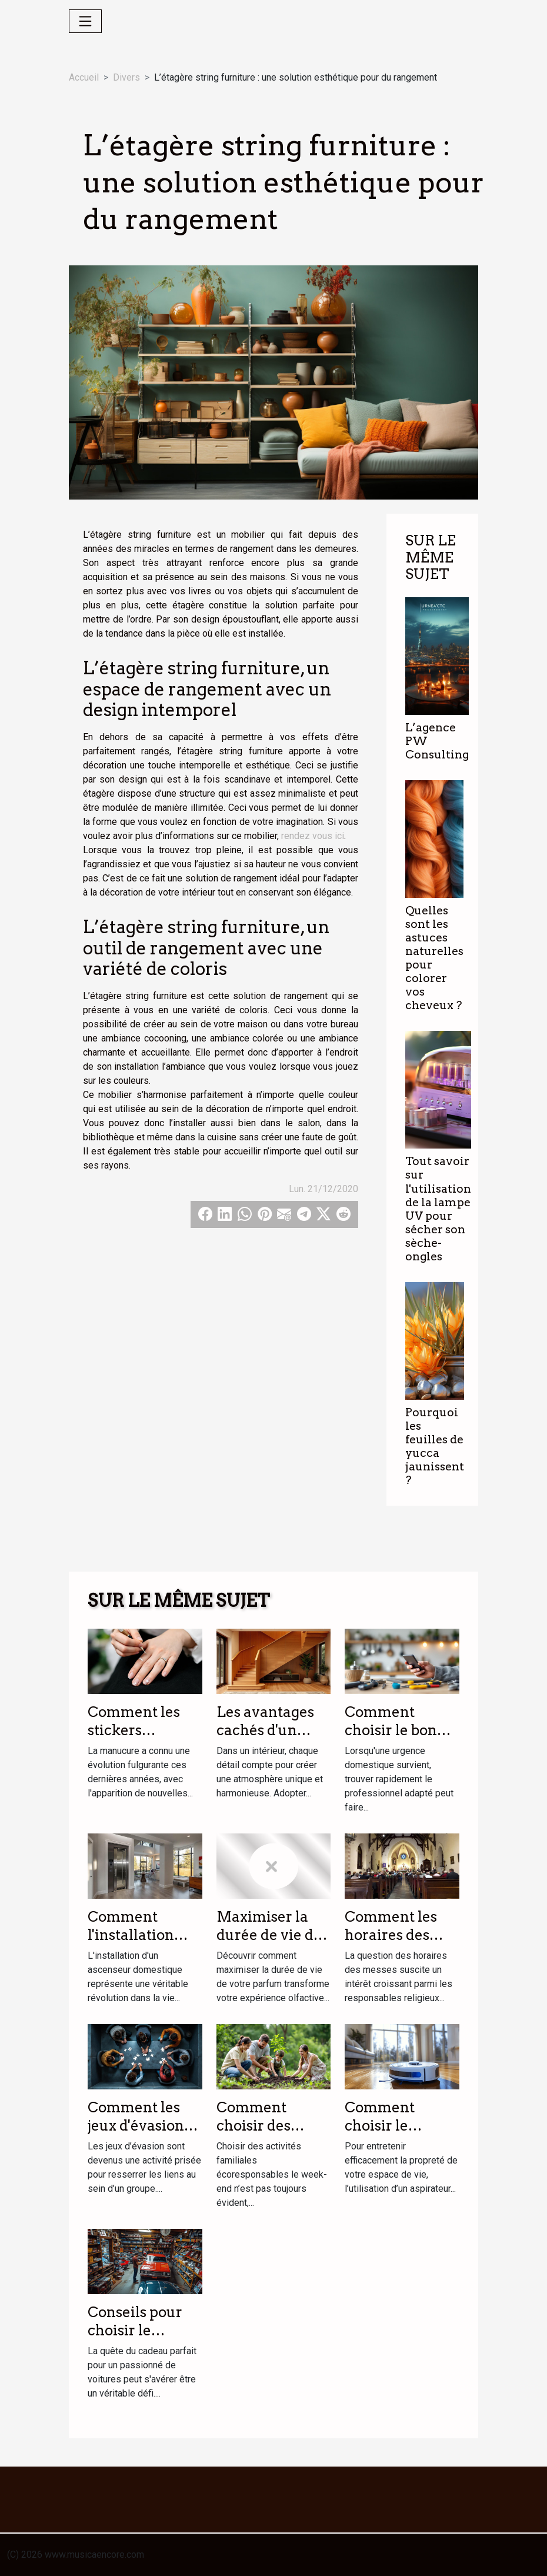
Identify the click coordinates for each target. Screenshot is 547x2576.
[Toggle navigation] (85, 21)
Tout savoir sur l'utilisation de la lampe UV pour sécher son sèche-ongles (438, 1208)
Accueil (84, 77)
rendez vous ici (312, 835)
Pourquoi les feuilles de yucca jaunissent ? (434, 1446)
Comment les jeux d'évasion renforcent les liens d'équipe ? (141, 2134)
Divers (126, 77)
